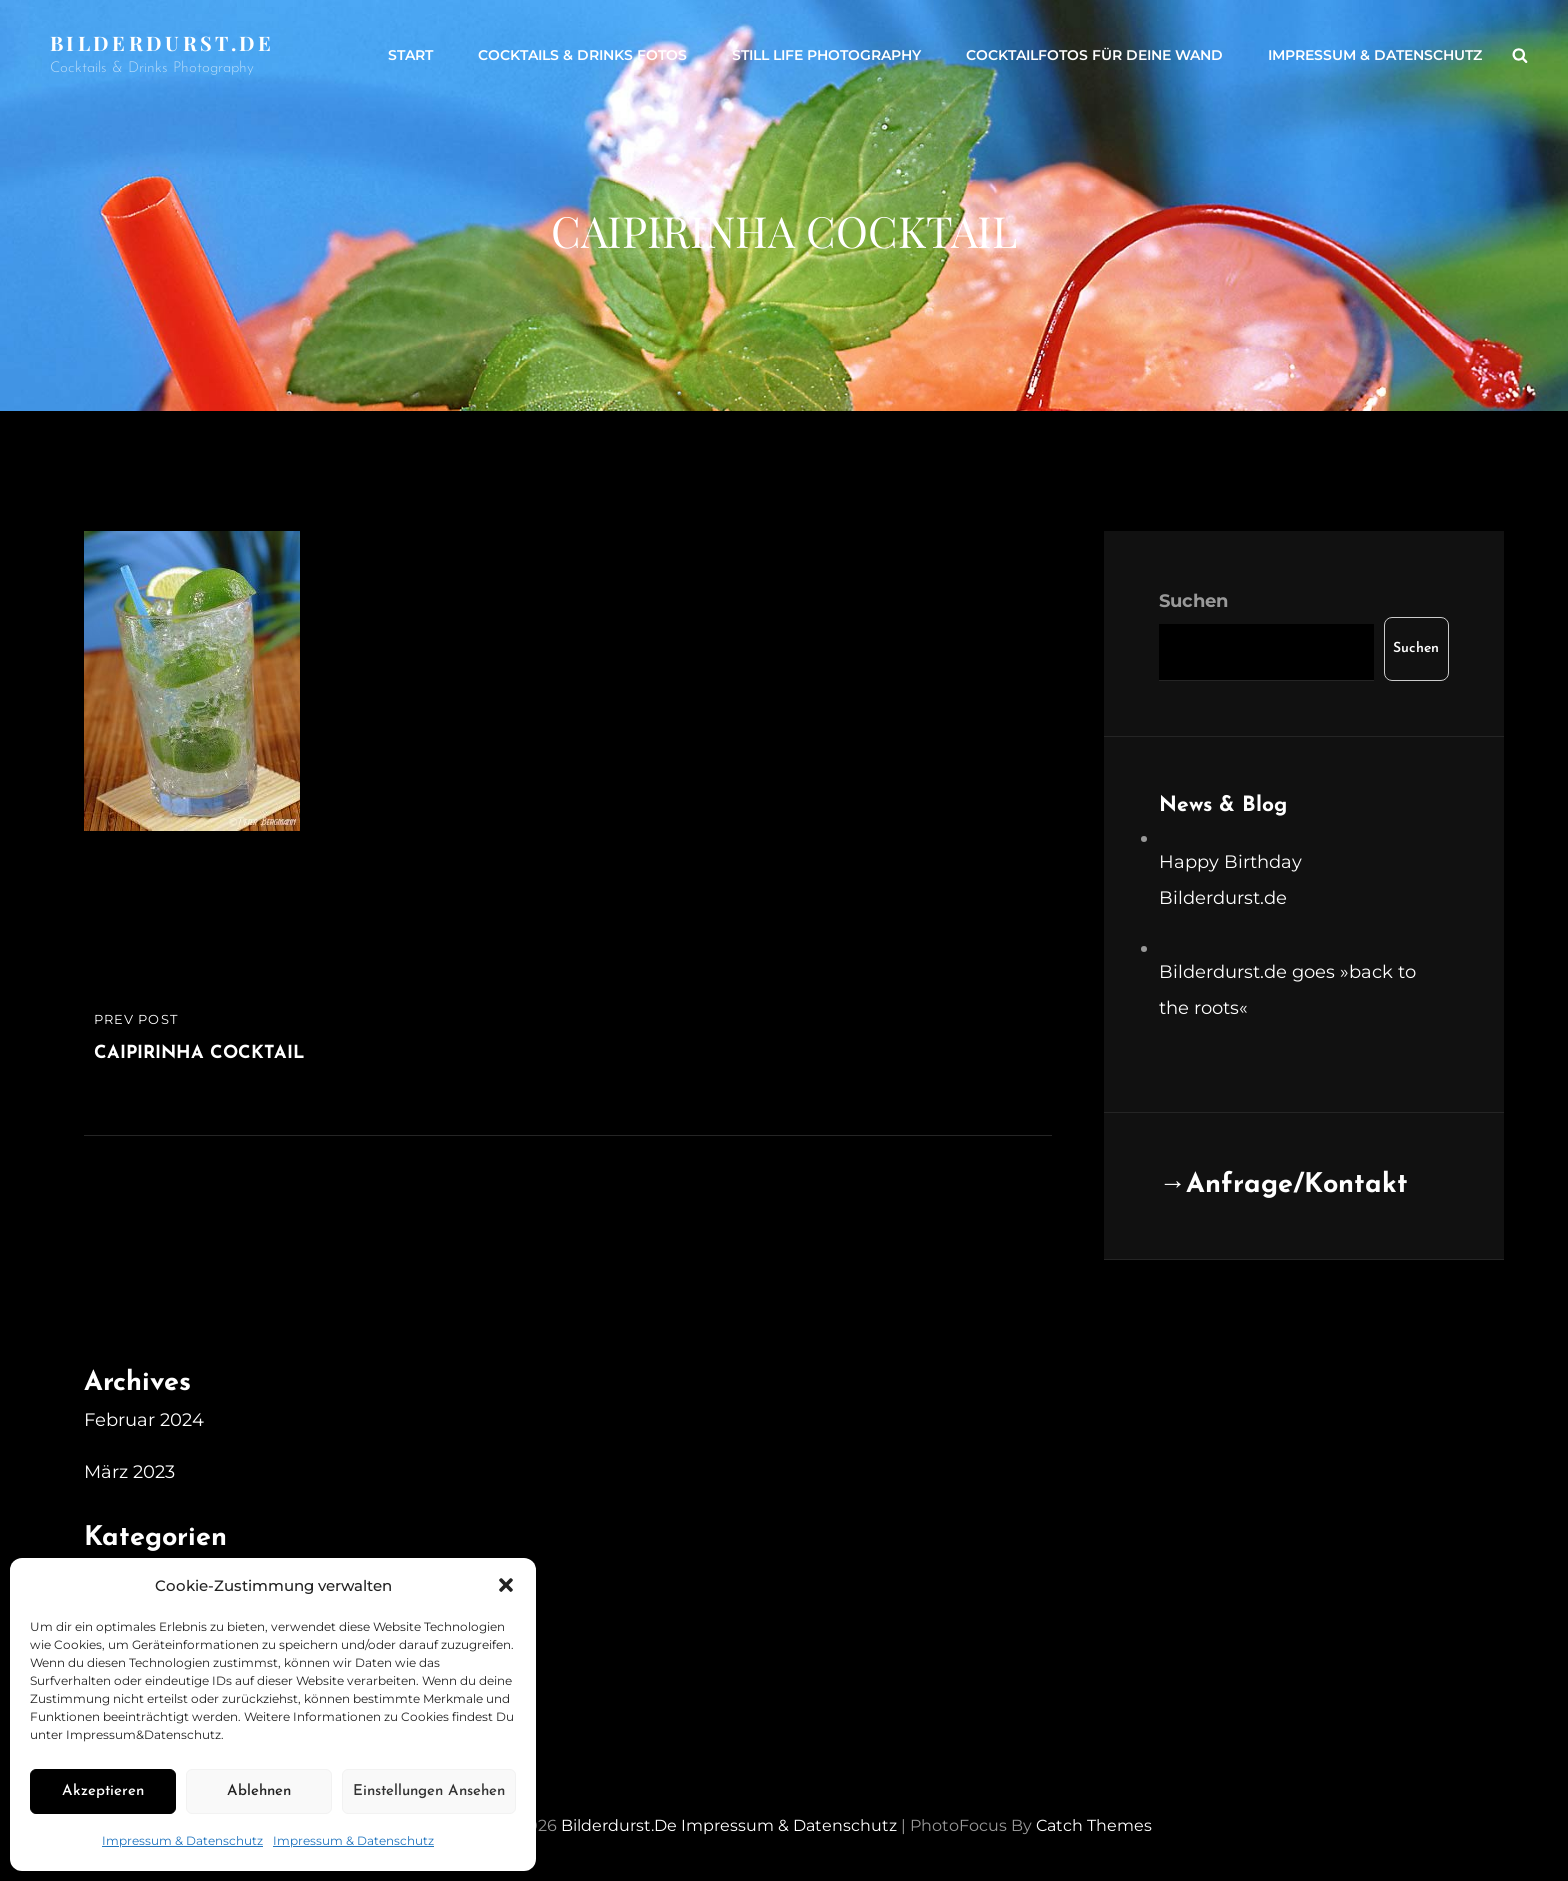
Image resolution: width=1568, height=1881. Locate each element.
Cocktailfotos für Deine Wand (1094, 55)
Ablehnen (259, 1791)
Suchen (1193, 601)
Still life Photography (826, 55)
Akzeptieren (103, 1791)
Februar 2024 (144, 1420)
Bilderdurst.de (162, 42)
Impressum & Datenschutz (182, 1840)
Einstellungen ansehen (429, 1791)
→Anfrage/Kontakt (1283, 1185)
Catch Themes (1094, 1825)
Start (410, 55)
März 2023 (129, 1472)
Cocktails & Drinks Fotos (582, 55)
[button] (506, 1585)
